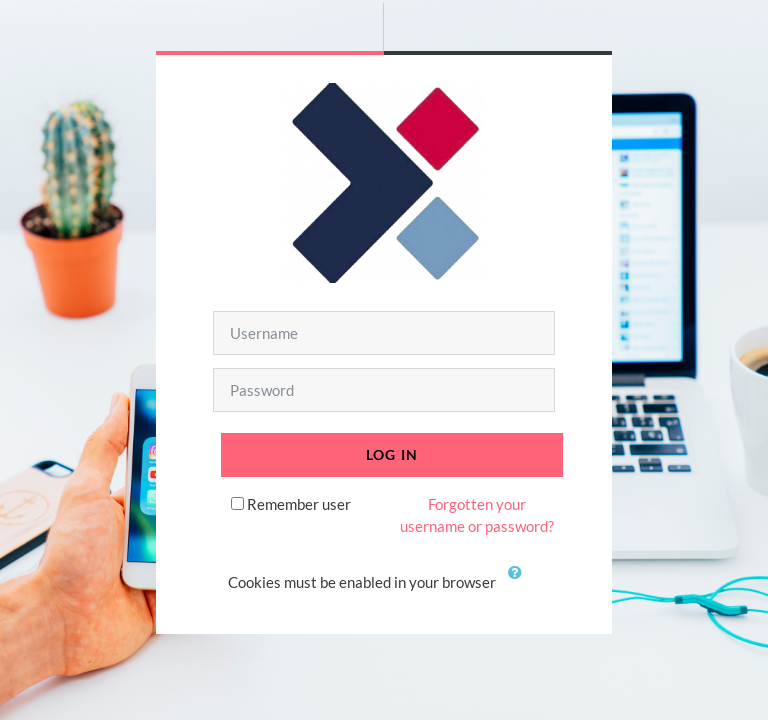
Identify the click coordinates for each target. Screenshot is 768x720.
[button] (519, 584)
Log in (392, 454)
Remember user (299, 504)
